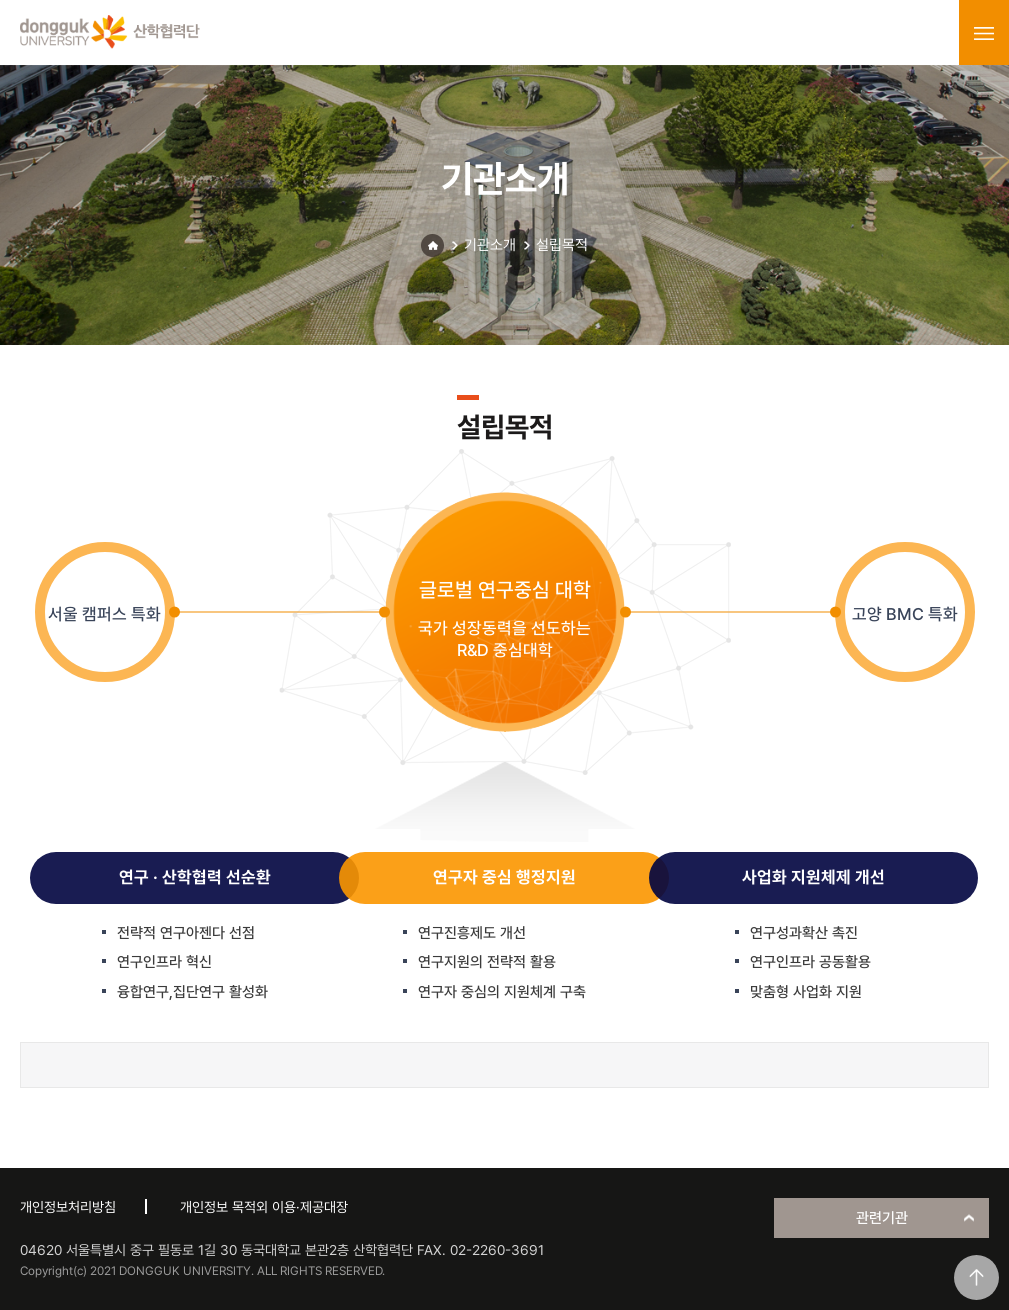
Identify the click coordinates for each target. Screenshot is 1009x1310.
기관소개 (490, 245)
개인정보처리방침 (68, 1207)
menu (984, 33)
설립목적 (562, 245)
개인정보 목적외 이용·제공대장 (264, 1207)
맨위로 (976, 1277)
